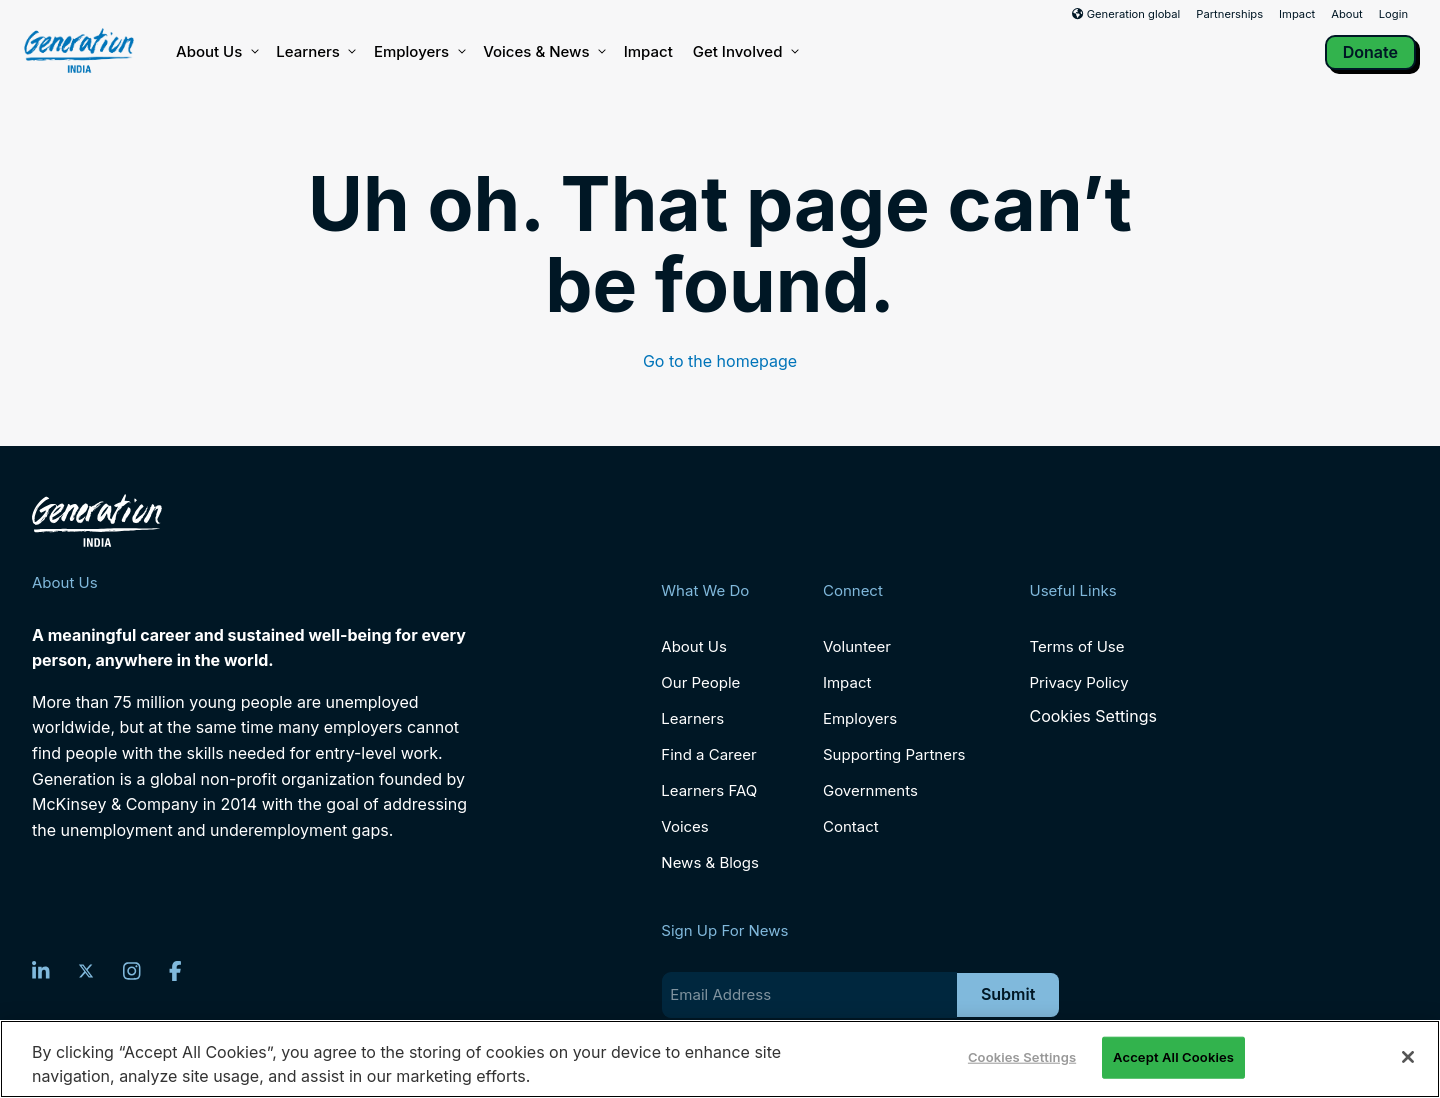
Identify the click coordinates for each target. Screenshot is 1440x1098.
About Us (216, 52)
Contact (851, 826)
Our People (700, 682)
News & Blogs (710, 862)
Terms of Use (1076, 646)
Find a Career (708, 754)
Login (1393, 14)
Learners (315, 52)
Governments (870, 790)
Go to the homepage (720, 361)
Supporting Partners (894, 754)
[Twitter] (86, 971)
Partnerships (1229, 14)
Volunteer (857, 646)
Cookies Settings (1092, 716)
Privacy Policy (1078, 682)
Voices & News (543, 52)
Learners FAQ (709, 790)
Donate (1370, 52)
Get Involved (745, 52)
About (1347, 14)
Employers (418, 52)
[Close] (1408, 1057)
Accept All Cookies (1173, 1057)
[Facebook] (175, 971)
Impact (1297, 14)
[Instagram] (132, 971)
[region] (720, 1059)
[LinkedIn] (41, 971)
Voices (684, 826)
